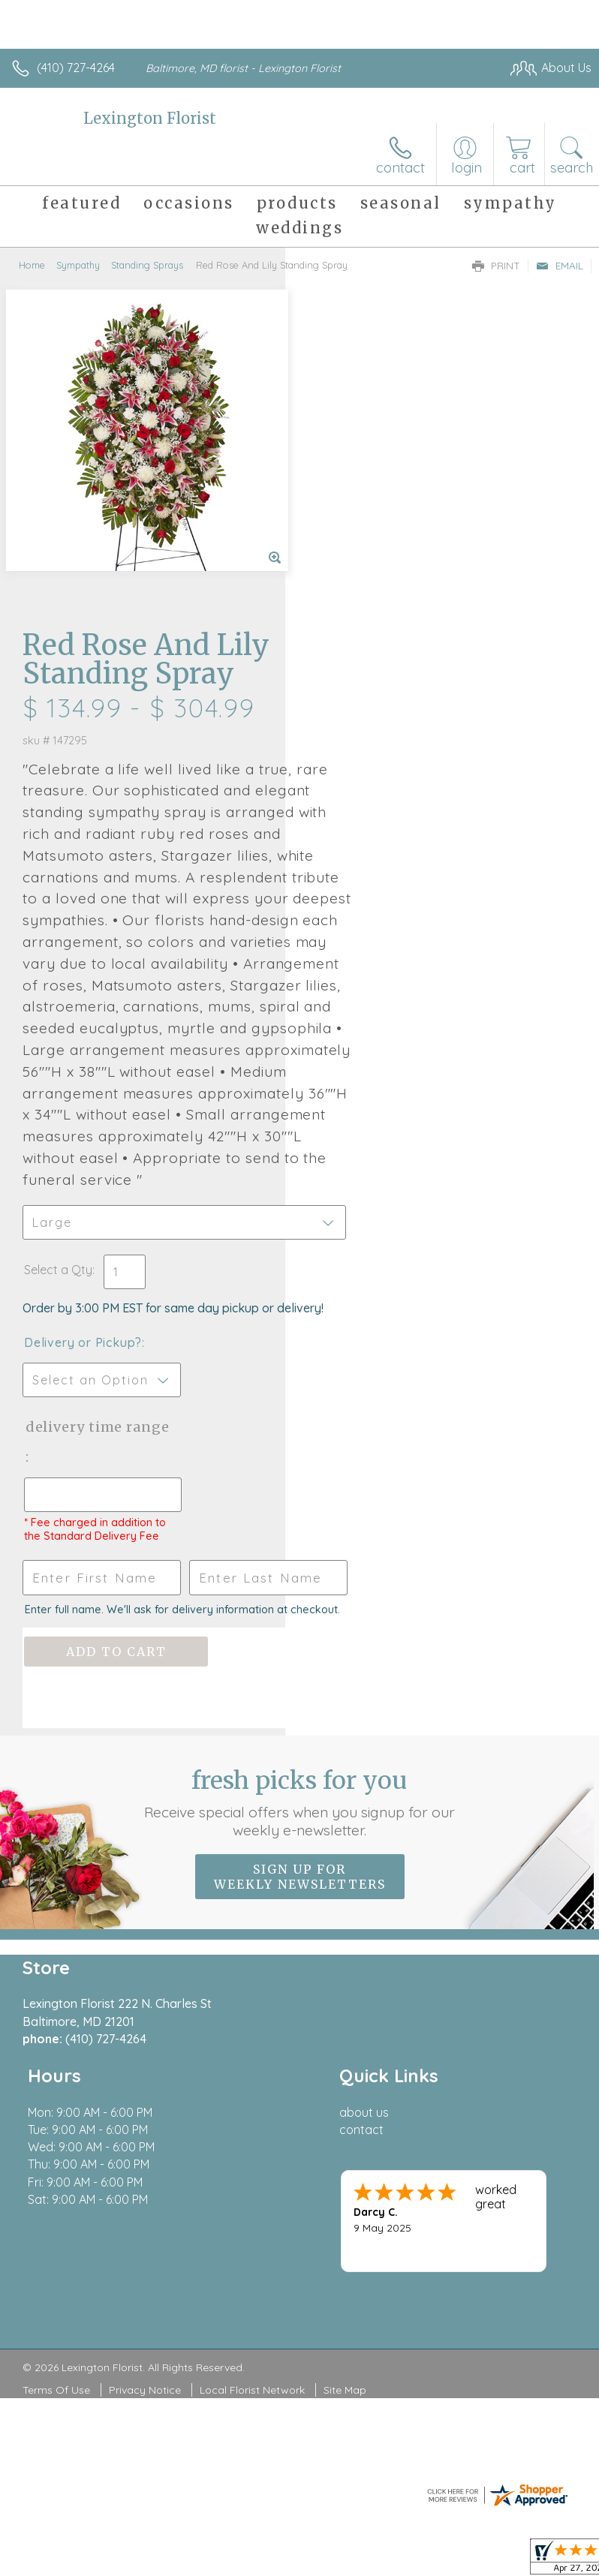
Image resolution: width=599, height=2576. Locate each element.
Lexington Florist (149, 118)
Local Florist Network (252, 2155)
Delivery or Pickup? (368, 1080)
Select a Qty (343, 992)
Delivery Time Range (358, 1180)
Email (559, 265)
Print (496, 265)
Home (32, 265)
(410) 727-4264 (76, 67)
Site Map (345, 2155)
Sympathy (78, 265)
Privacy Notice (145, 2155)
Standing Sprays (147, 265)
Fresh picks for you (300, 1567)
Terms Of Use (56, 2155)
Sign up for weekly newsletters (300, 1642)
